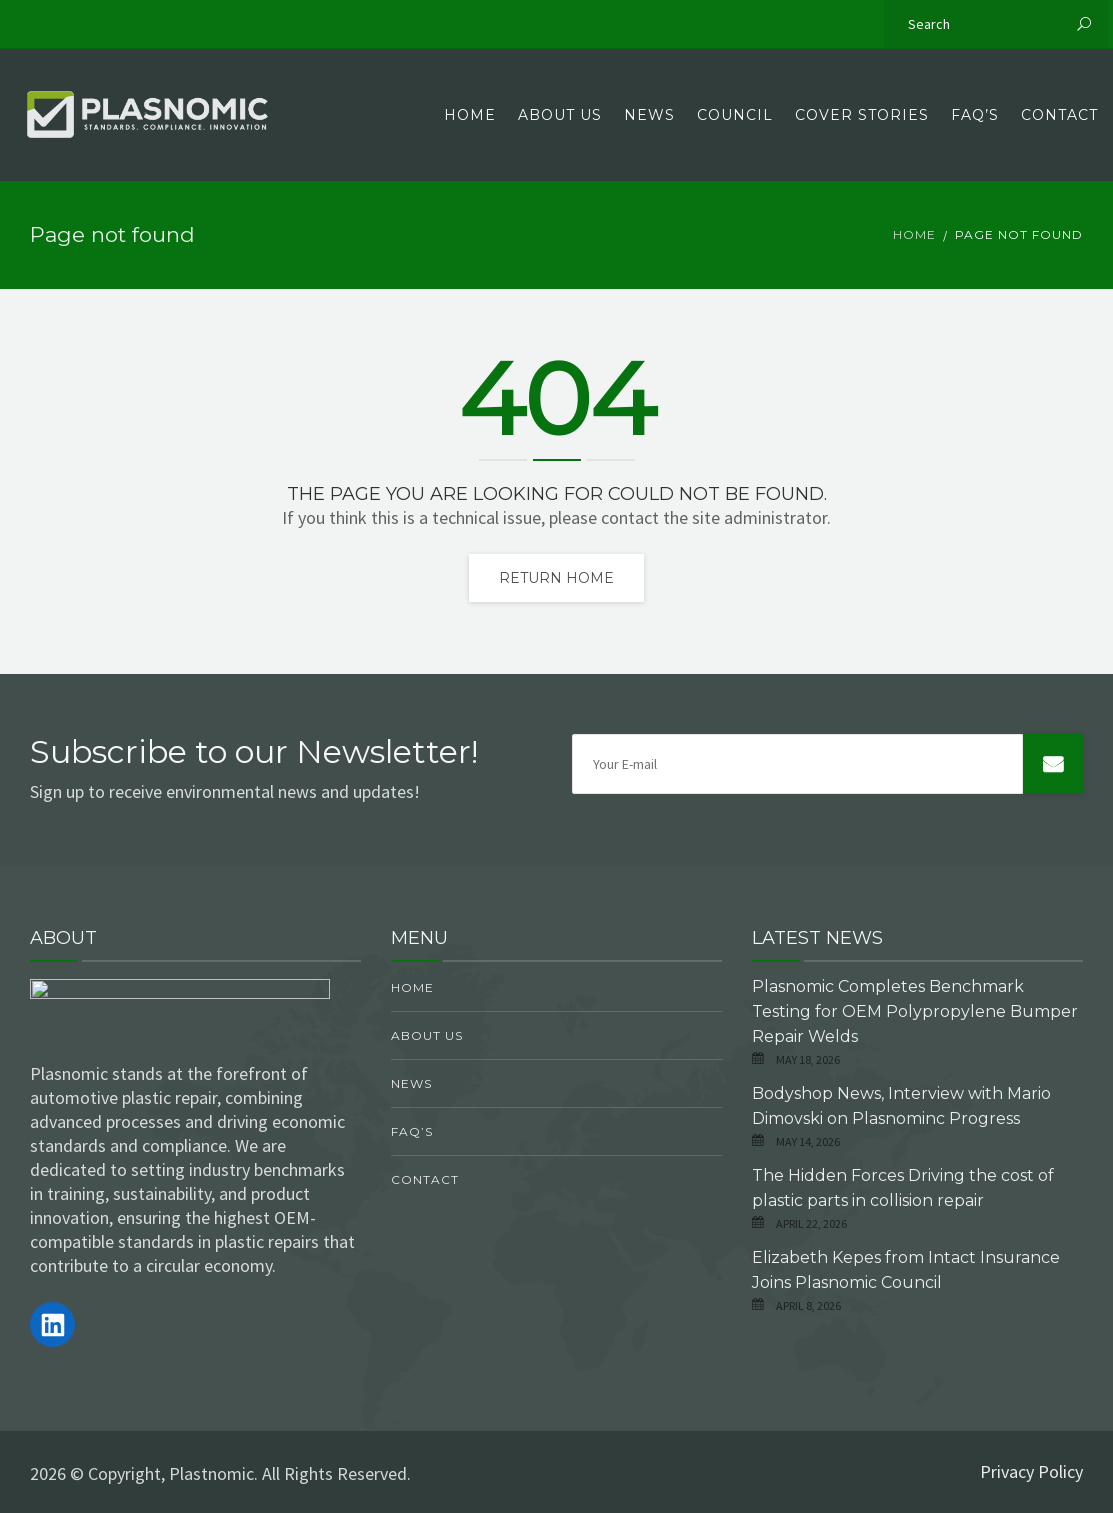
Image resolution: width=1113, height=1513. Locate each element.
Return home (556, 578)
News (649, 115)
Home (470, 115)
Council (735, 115)
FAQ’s (975, 115)
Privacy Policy (1031, 1471)
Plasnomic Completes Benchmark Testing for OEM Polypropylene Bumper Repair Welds (915, 1011)
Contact (1059, 115)
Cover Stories (862, 115)
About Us (560, 115)
